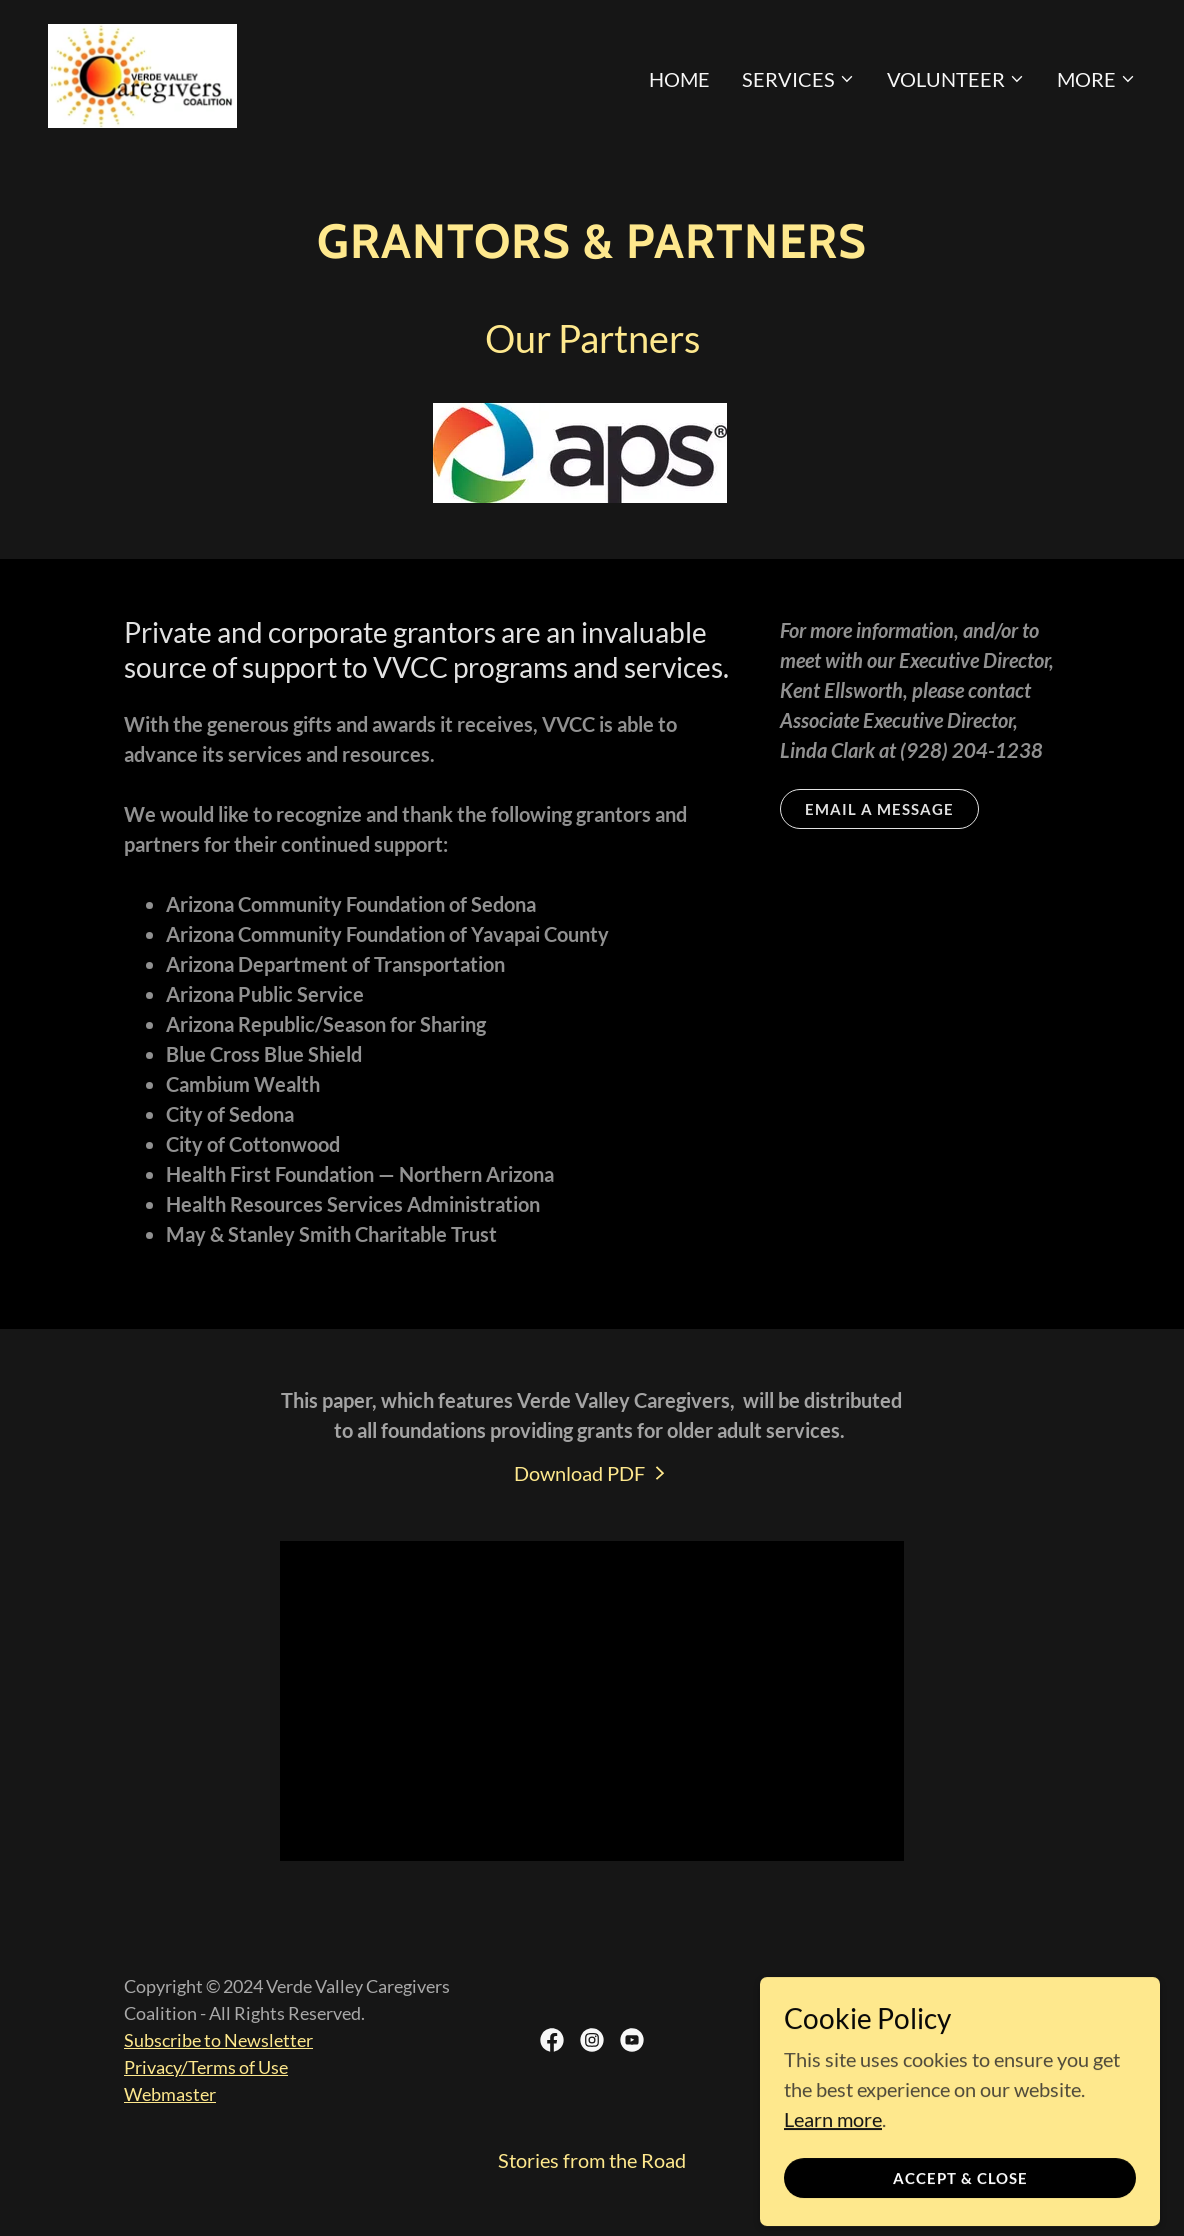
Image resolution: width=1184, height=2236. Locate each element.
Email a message (879, 809)
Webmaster (170, 2094)
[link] (143, 73)
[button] (798, 79)
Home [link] (679, 79)
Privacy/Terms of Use (206, 2067)
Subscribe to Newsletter (218, 2040)
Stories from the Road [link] (592, 2160)
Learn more (833, 2223)
